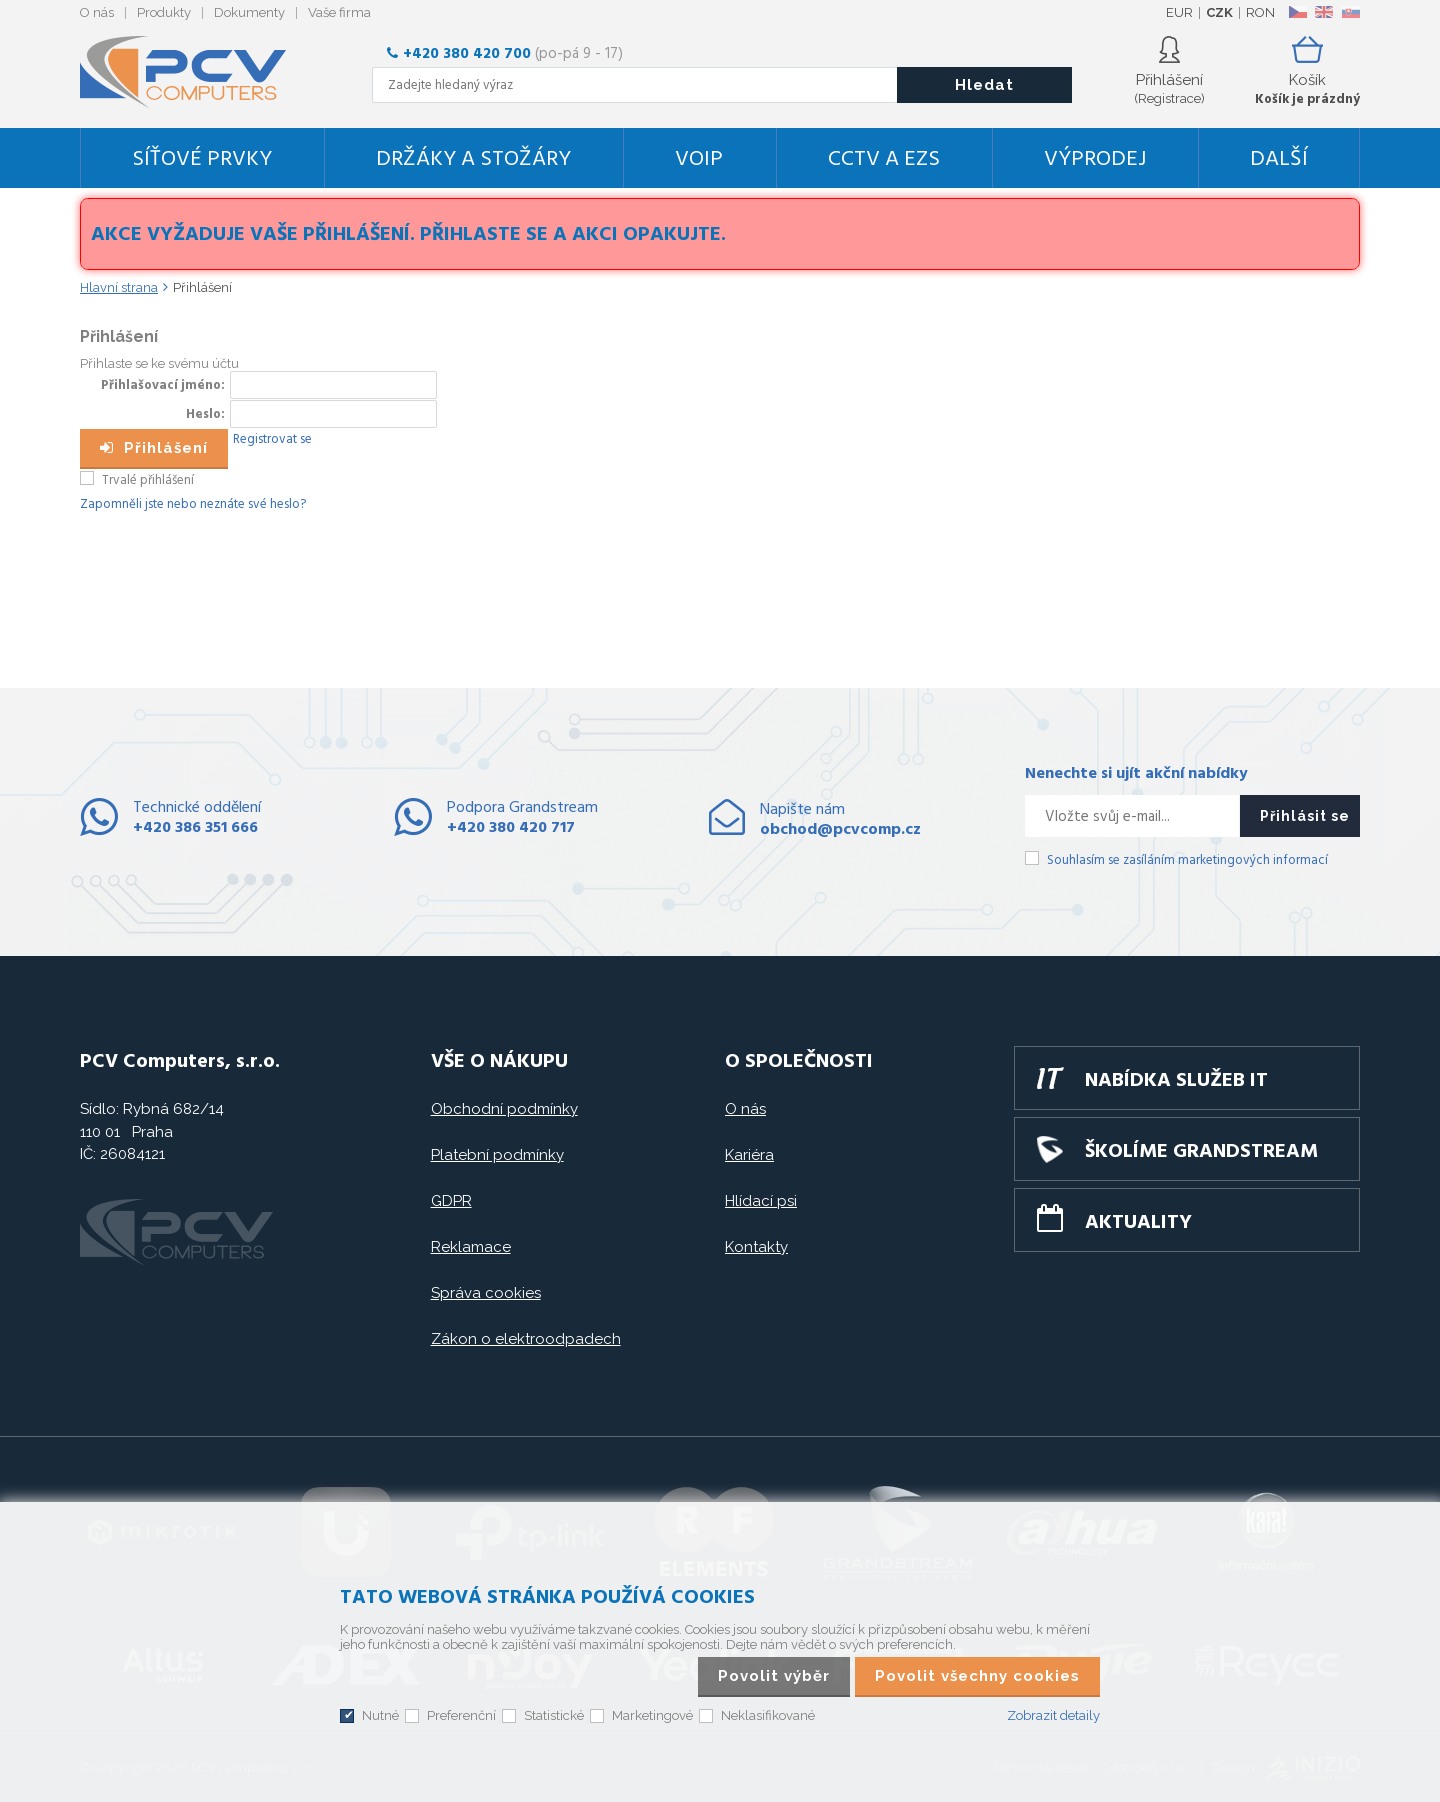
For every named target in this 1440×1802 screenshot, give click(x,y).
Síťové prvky (202, 159)
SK (1350, 12)
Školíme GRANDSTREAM (1201, 1152)
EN (1324, 12)
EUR (1179, 12)
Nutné (380, 1715)
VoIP (699, 159)
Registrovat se (272, 439)
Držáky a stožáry (473, 159)
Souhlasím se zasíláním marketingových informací (1187, 860)
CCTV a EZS (884, 159)
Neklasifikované (768, 1715)
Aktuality (1138, 1223)
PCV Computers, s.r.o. (195, 72)
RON (1260, 12)
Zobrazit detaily (1053, 1715)
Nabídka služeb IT (1176, 1081)
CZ (1297, 12)
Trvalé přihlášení (148, 480)
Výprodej (1095, 159)
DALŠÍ (1279, 159)
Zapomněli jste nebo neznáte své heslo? (193, 504)
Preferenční (461, 1715)
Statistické (554, 1715)
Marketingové (652, 1715)
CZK (1219, 12)
